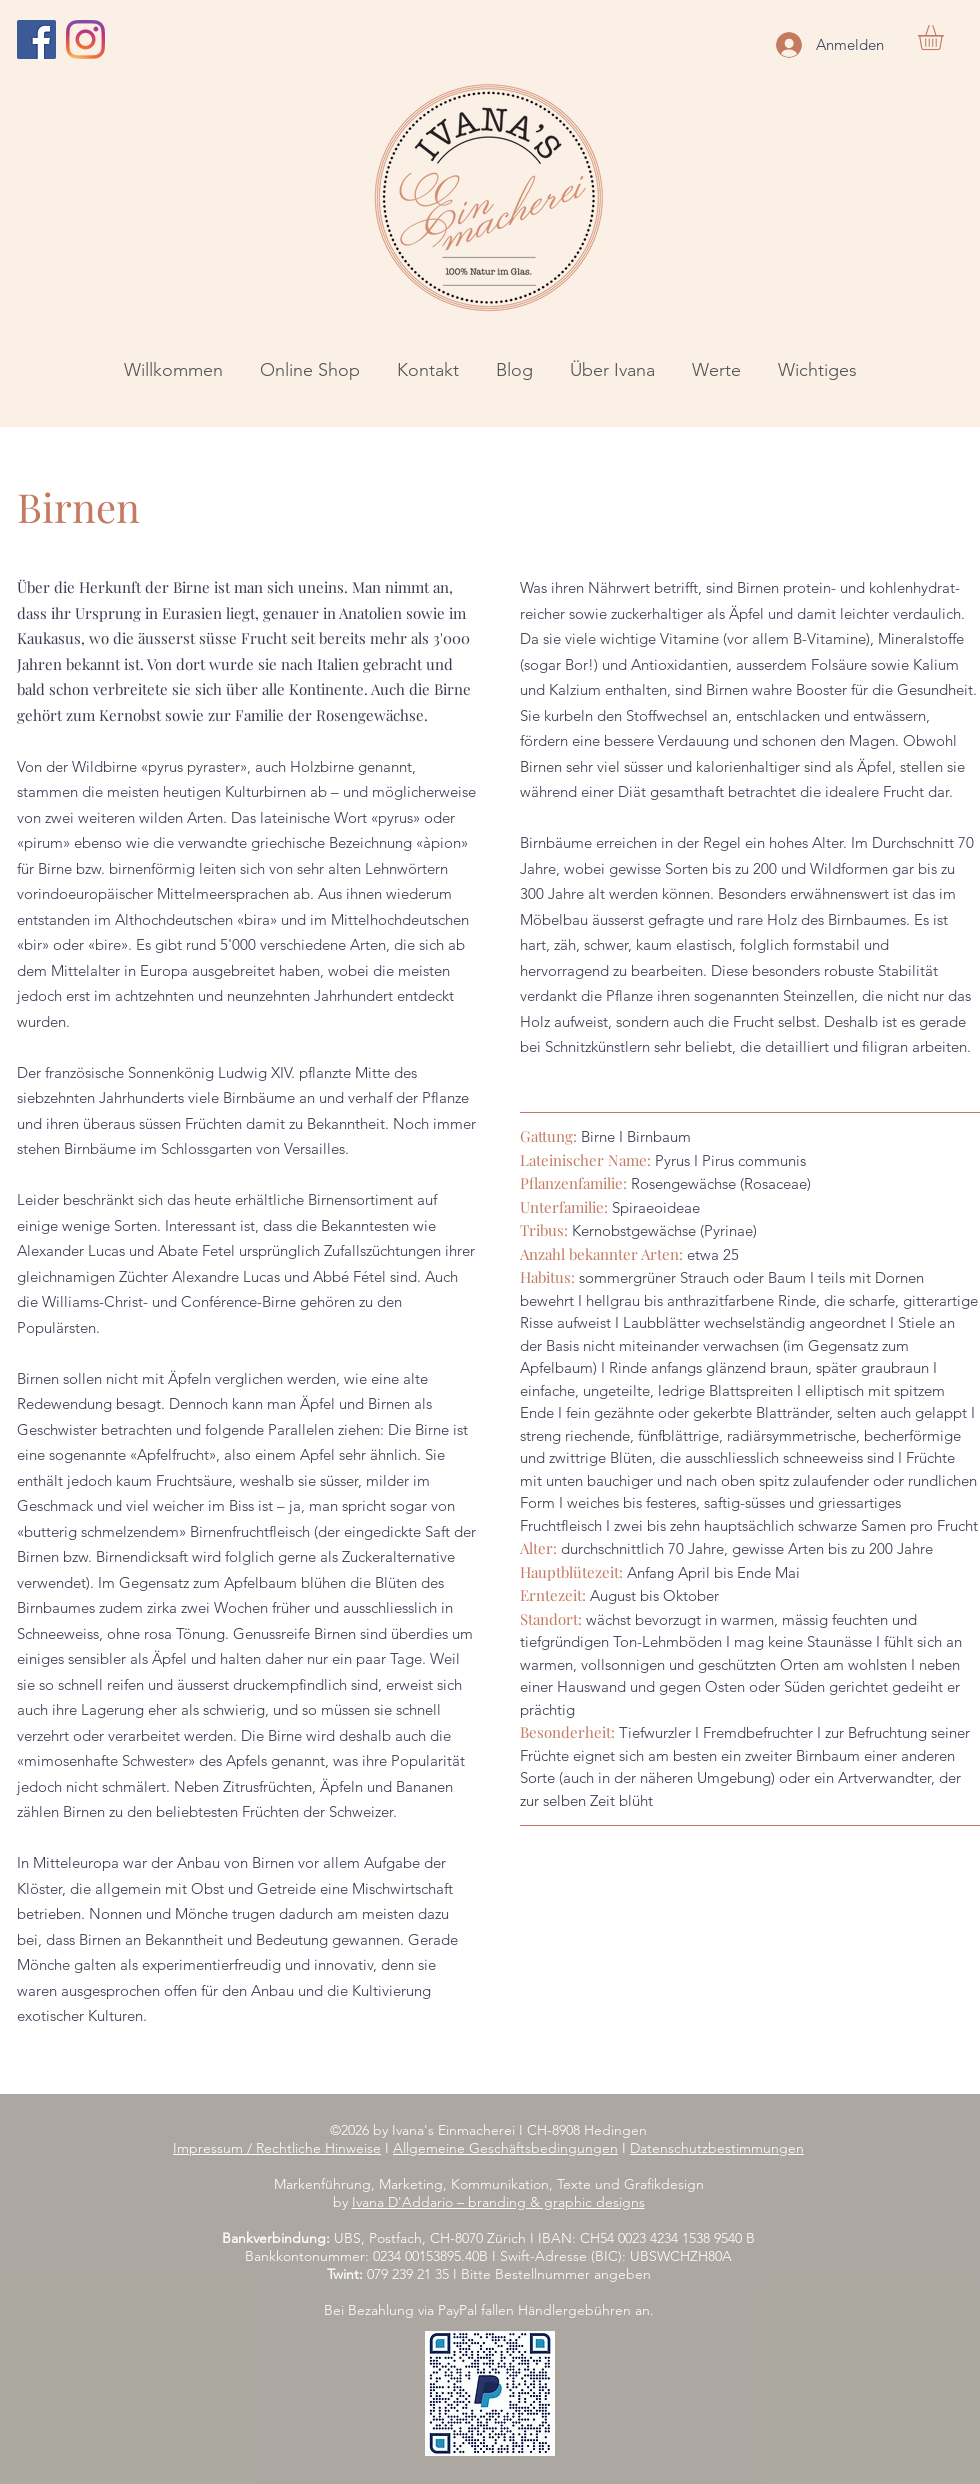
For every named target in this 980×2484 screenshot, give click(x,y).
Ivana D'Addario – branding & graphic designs (498, 2202)
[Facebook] (36, 39)
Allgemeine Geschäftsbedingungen (505, 2148)
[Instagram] (85, 39)
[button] (945, 37)
